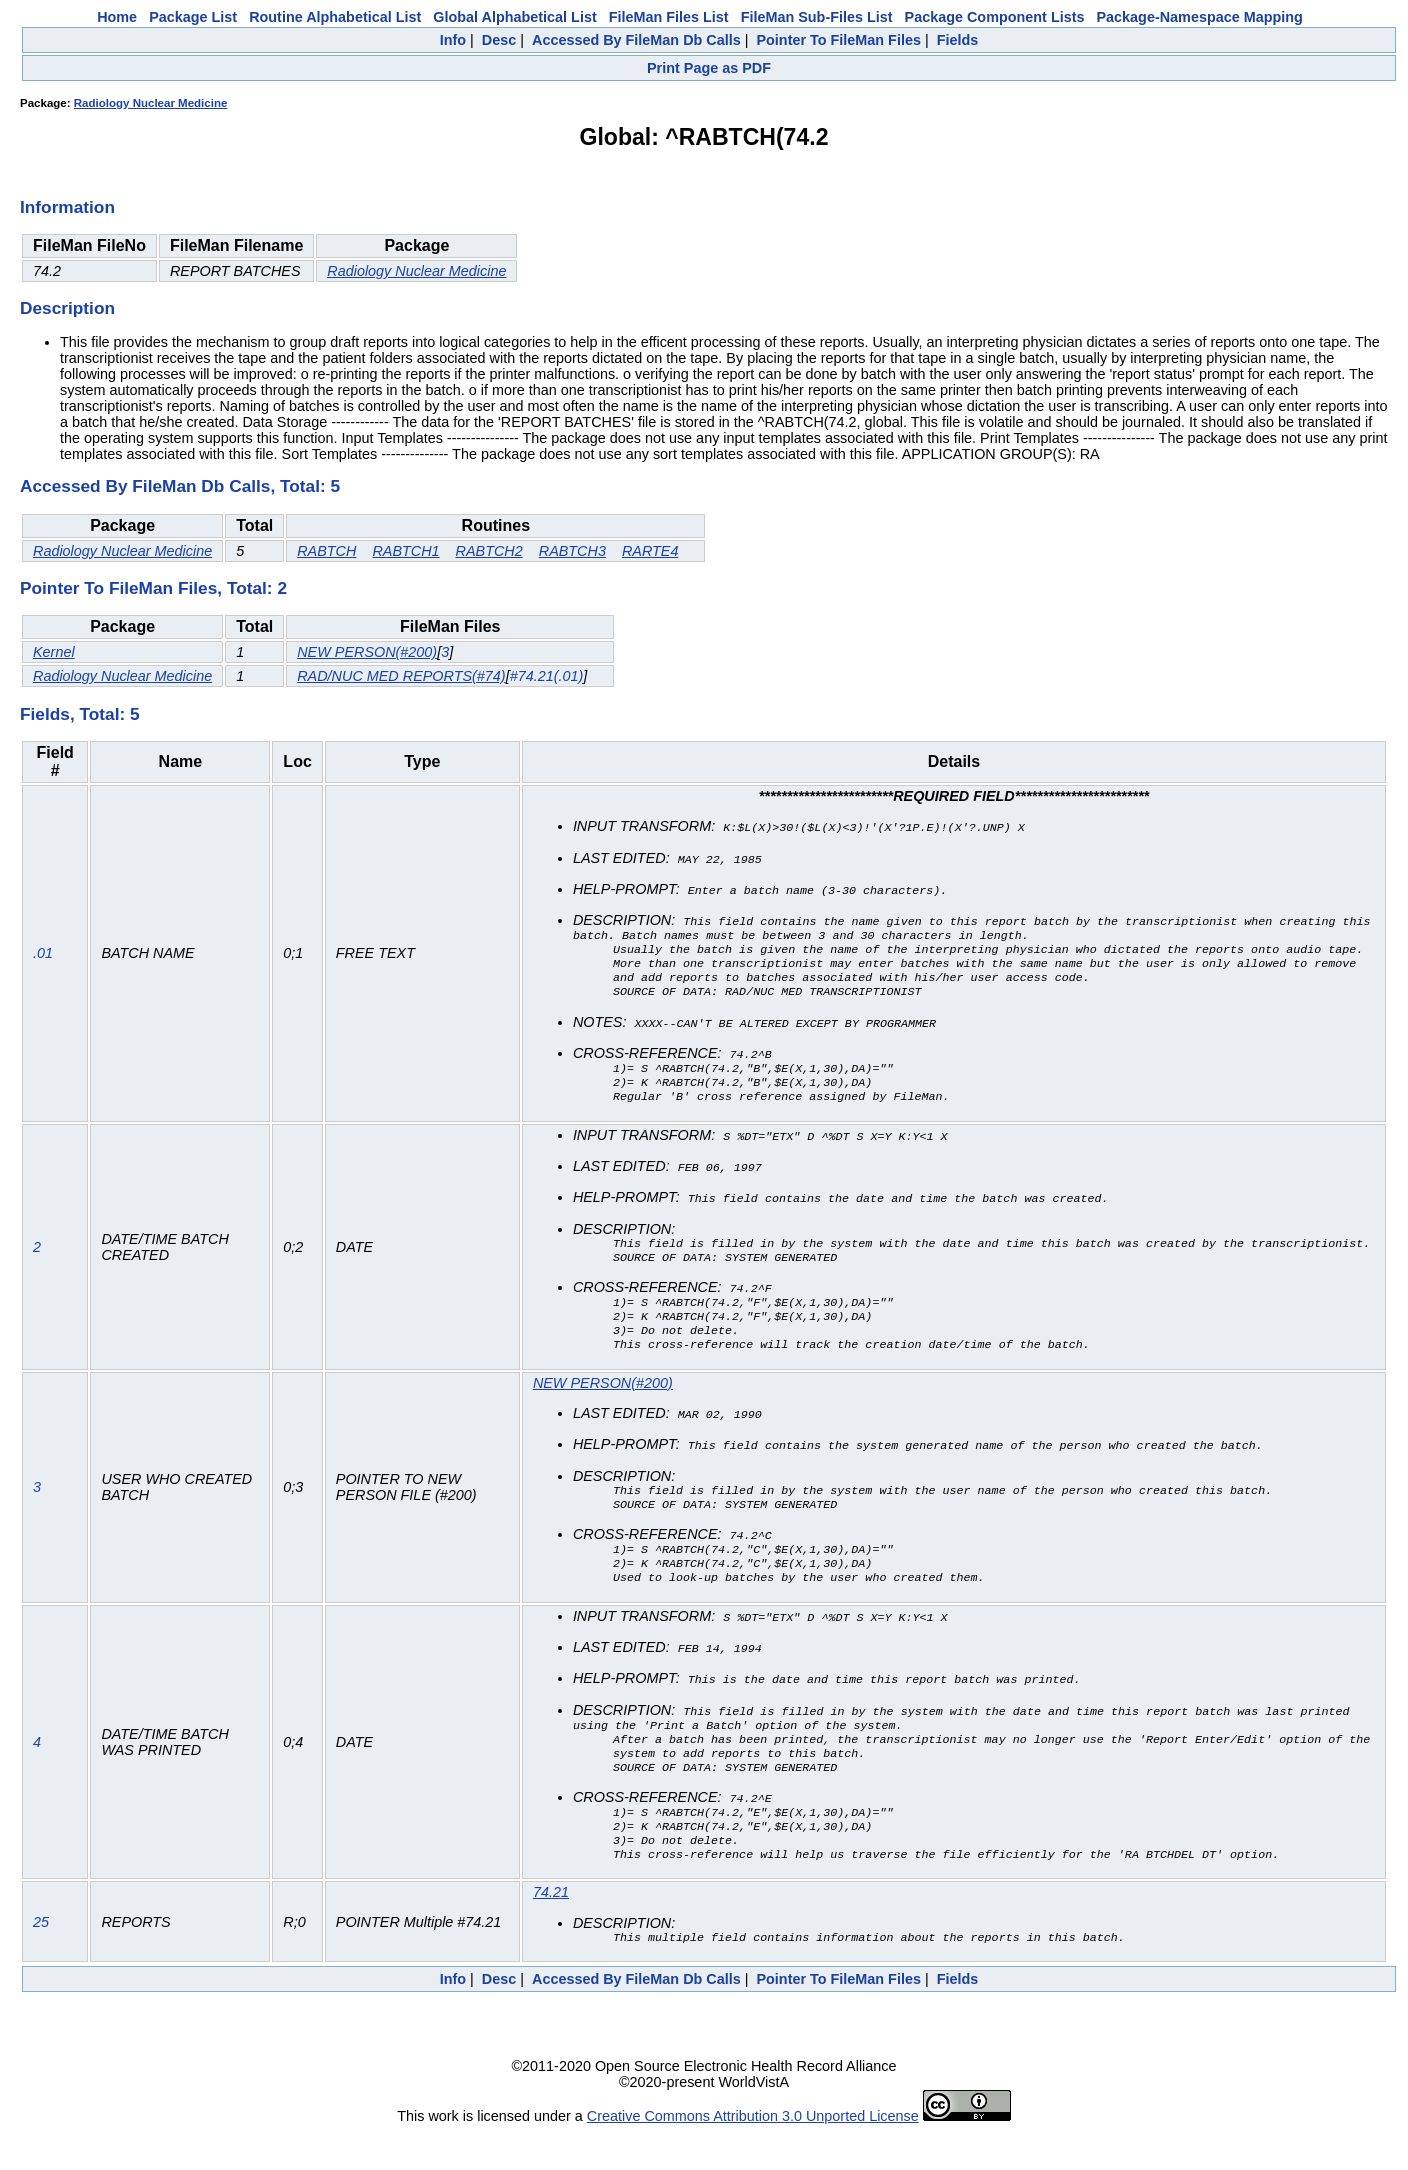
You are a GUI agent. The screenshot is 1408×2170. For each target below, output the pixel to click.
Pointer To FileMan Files (838, 40)
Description (67, 308)
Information (67, 207)
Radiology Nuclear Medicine (151, 103)
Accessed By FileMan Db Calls (636, 40)
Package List (193, 17)
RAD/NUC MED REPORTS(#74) (401, 676)
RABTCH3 (572, 551)
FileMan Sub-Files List (817, 17)
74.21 (551, 1928)
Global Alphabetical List (514, 17)
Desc (499, 40)
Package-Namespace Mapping (1200, 17)
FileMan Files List (669, 17)
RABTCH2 (489, 551)
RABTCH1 (405, 551)
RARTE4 (650, 551)
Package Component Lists (995, 17)
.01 (43, 958)
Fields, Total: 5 (80, 714)
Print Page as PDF (709, 68)
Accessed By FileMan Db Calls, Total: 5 (180, 486)
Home (117, 17)
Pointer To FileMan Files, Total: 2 (153, 588)
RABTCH (326, 551)
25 (41, 1959)
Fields (958, 40)
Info (453, 40)
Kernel (54, 652)
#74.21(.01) (547, 676)
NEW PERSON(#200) (367, 652)
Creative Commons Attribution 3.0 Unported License (753, 2154)
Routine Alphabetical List (335, 17)
